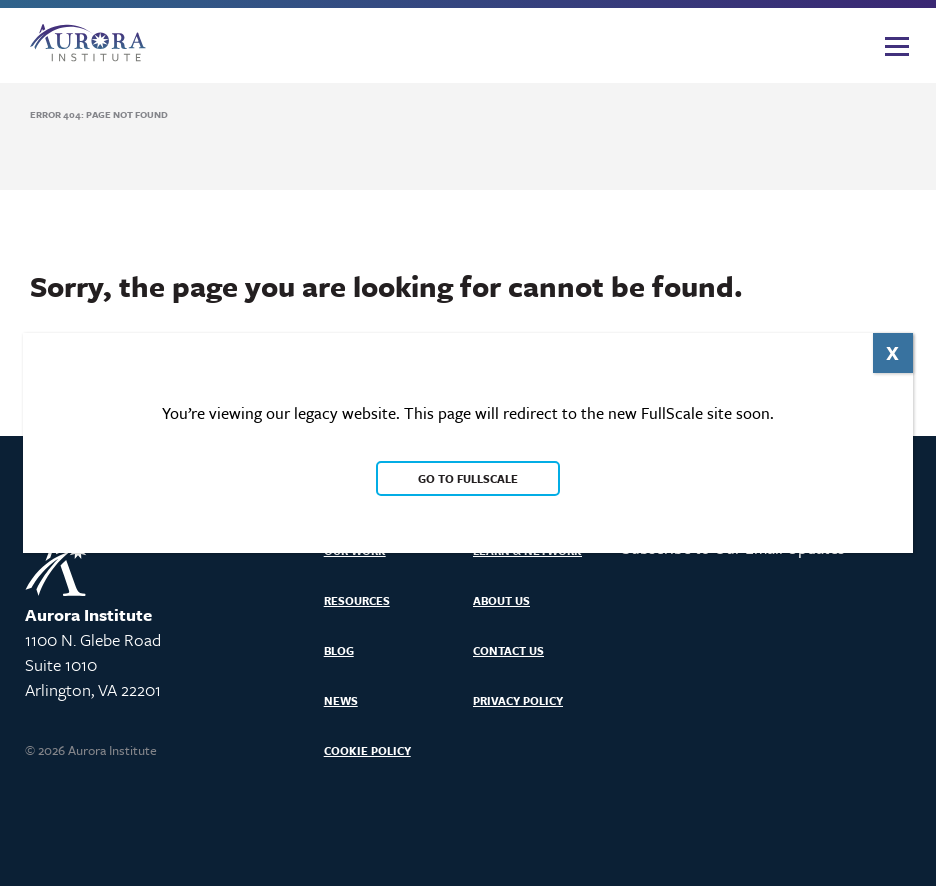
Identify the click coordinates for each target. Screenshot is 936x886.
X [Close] (892, 352)
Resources (357, 600)
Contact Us (508, 650)
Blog (339, 650)
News (341, 700)
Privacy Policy (518, 700)
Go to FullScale (468, 478)
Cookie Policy (367, 750)
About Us (501, 600)
